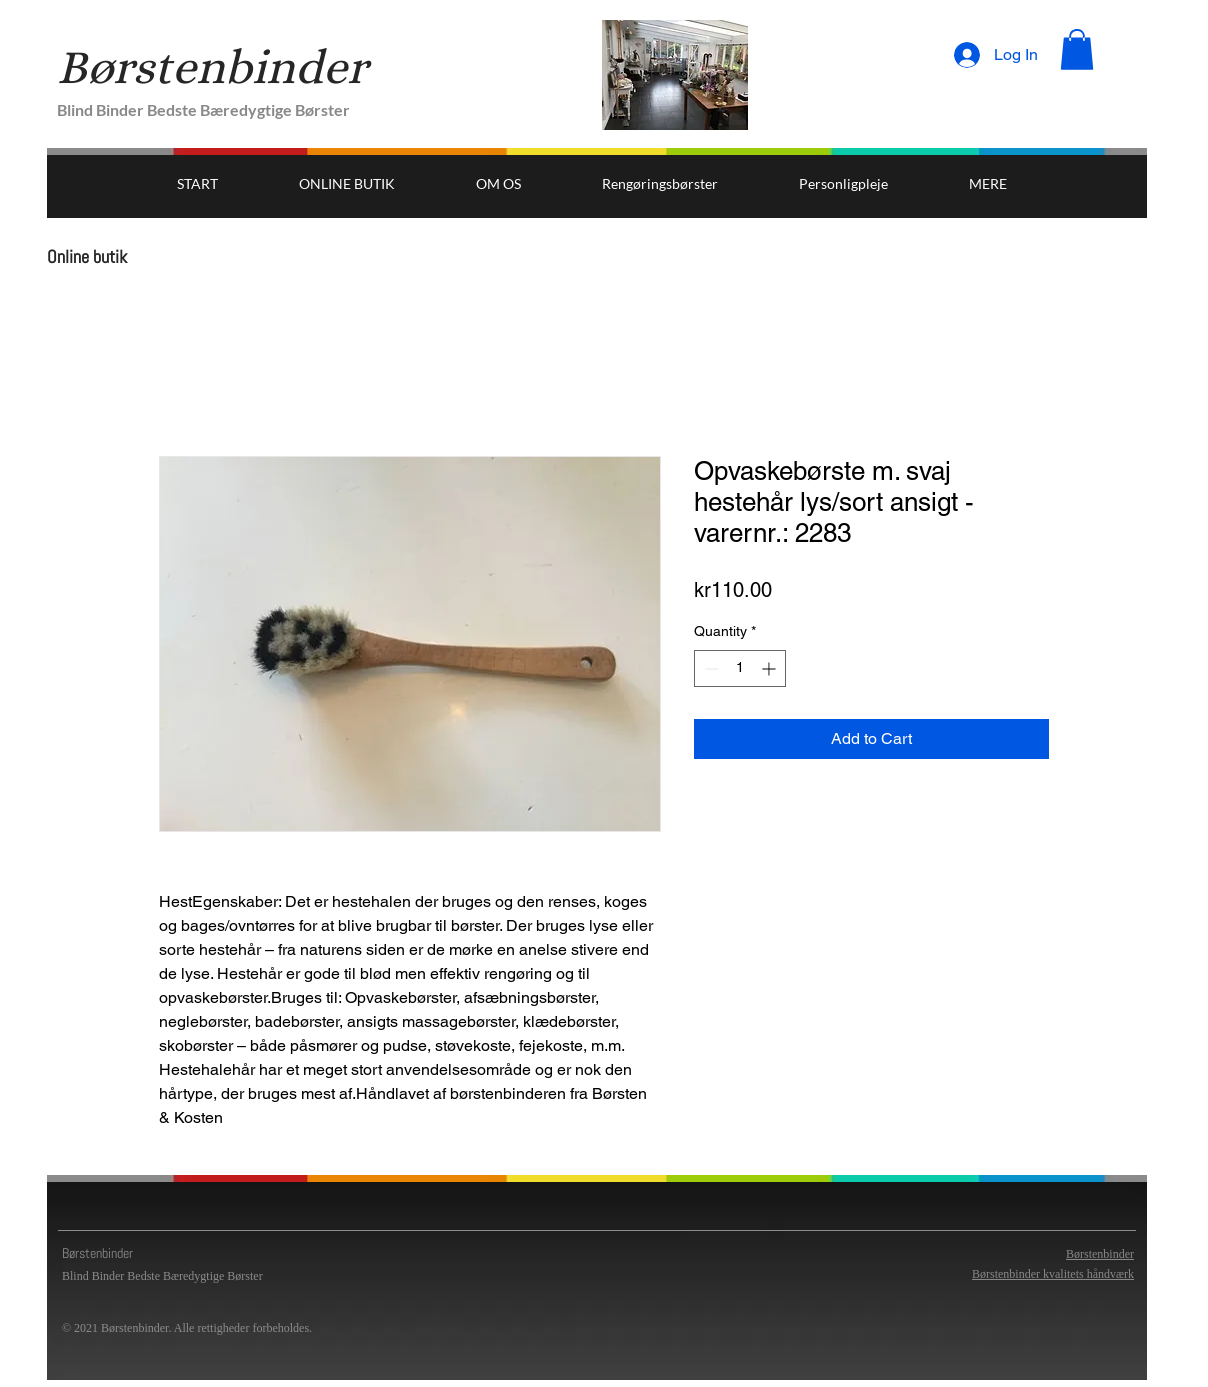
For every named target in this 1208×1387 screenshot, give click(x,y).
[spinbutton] (740, 668)
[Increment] (770, 668)
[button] (1077, 49)
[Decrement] (709, 668)
